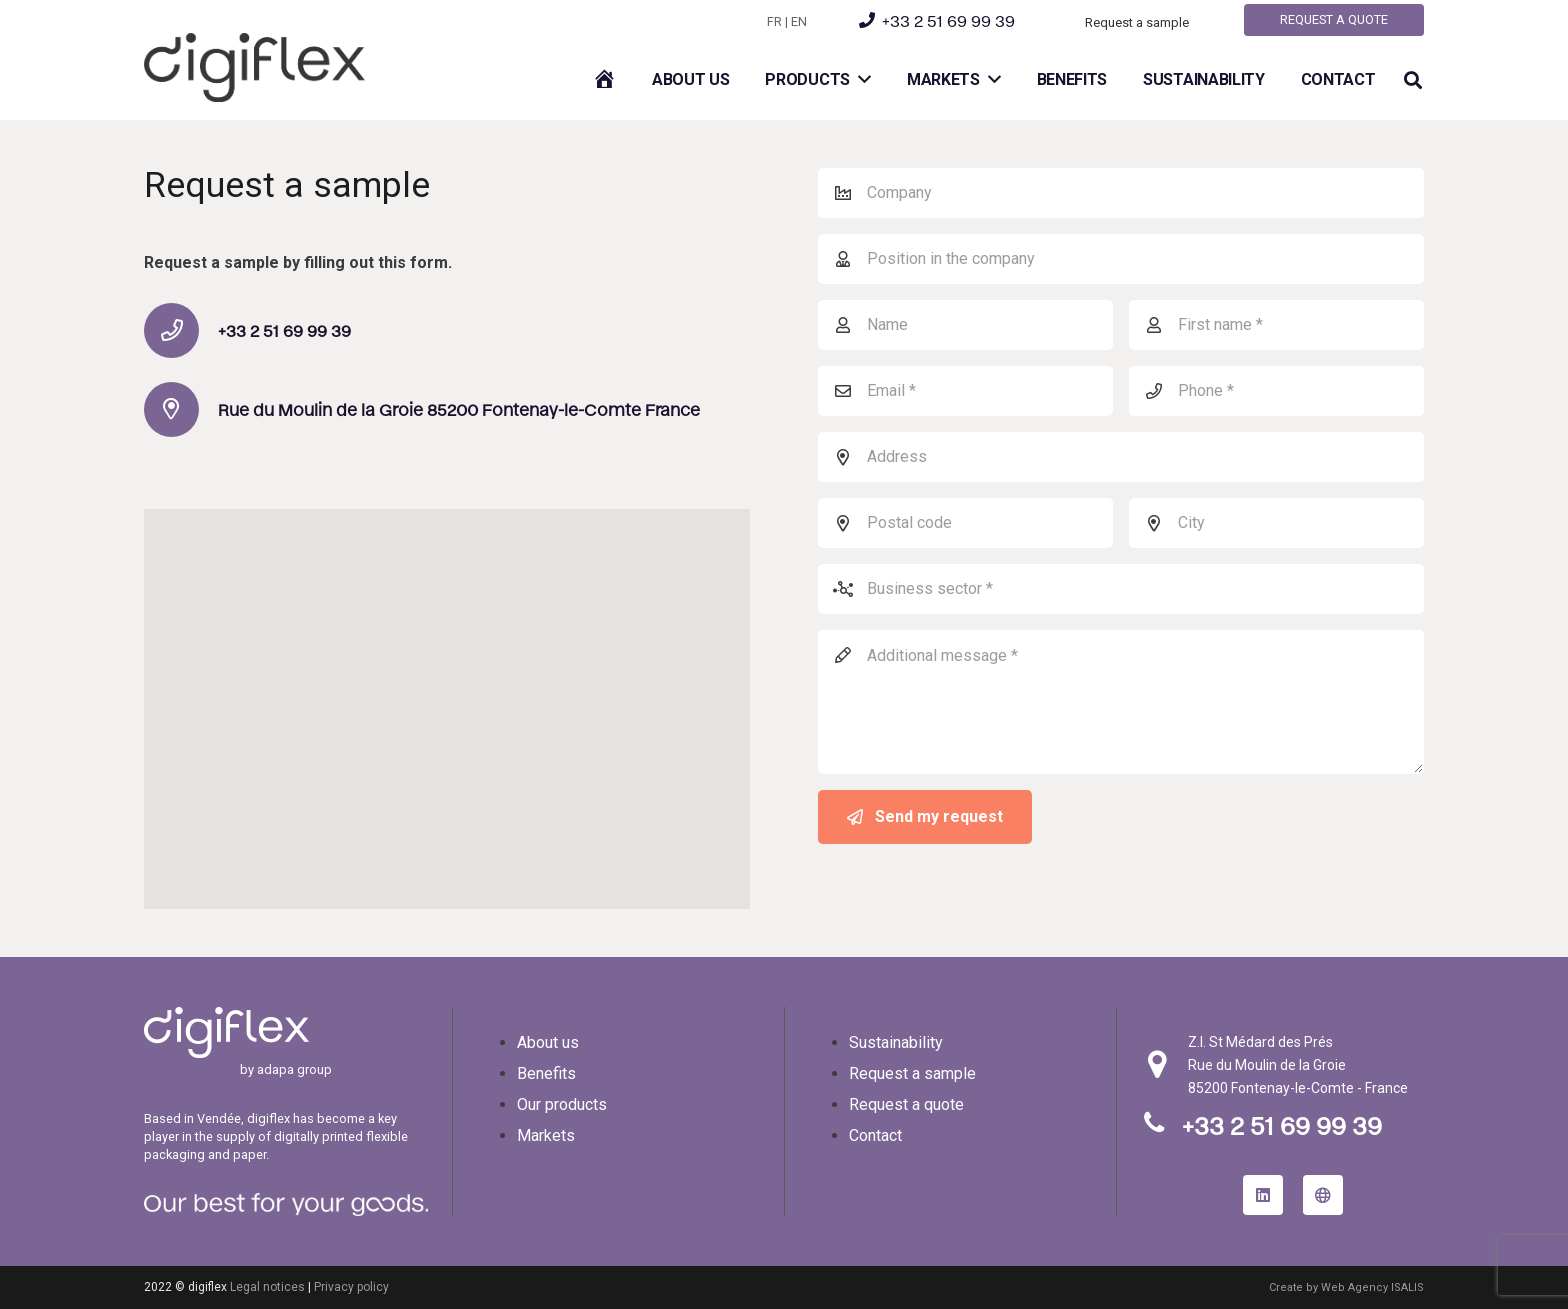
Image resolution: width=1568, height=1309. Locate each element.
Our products (562, 1104)
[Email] (965, 391)
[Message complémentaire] (1121, 702)
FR (774, 21)
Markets (546, 1135)
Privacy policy (351, 1287)
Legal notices (267, 1287)
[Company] (1121, 193)
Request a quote (906, 1104)
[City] (1276, 523)
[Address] (1121, 457)
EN (799, 21)
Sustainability (896, 1042)
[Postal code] (965, 523)
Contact (875, 1135)
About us (548, 1042)
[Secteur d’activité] (1121, 589)
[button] (1413, 80)
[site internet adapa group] (1323, 1195)
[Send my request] (925, 817)
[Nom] (965, 325)
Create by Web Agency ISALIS (1346, 1287)
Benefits (546, 1073)
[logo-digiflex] (254, 68)
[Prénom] (1276, 325)
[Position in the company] (1121, 259)
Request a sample (912, 1073)
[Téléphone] (1276, 391)
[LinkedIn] (1263, 1195)
